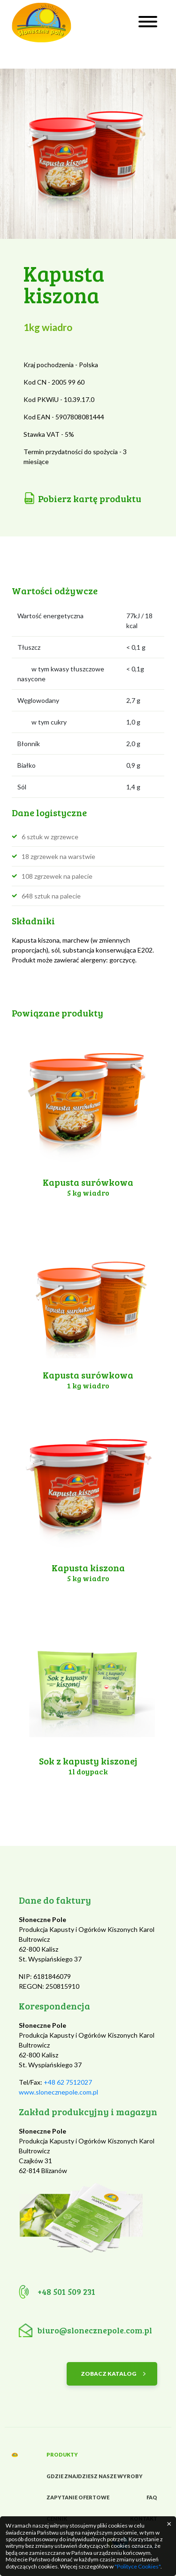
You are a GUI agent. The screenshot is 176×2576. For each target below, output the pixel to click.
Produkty (62, 2454)
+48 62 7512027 (68, 2082)
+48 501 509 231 (66, 2291)
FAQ (151, 2497)
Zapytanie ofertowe (77, 2497)
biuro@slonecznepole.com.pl (95, 2330)
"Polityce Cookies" (138, 2566)
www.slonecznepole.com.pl (58, 2092)
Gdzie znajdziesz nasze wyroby (94, 2476)
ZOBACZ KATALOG (108, 2373)
